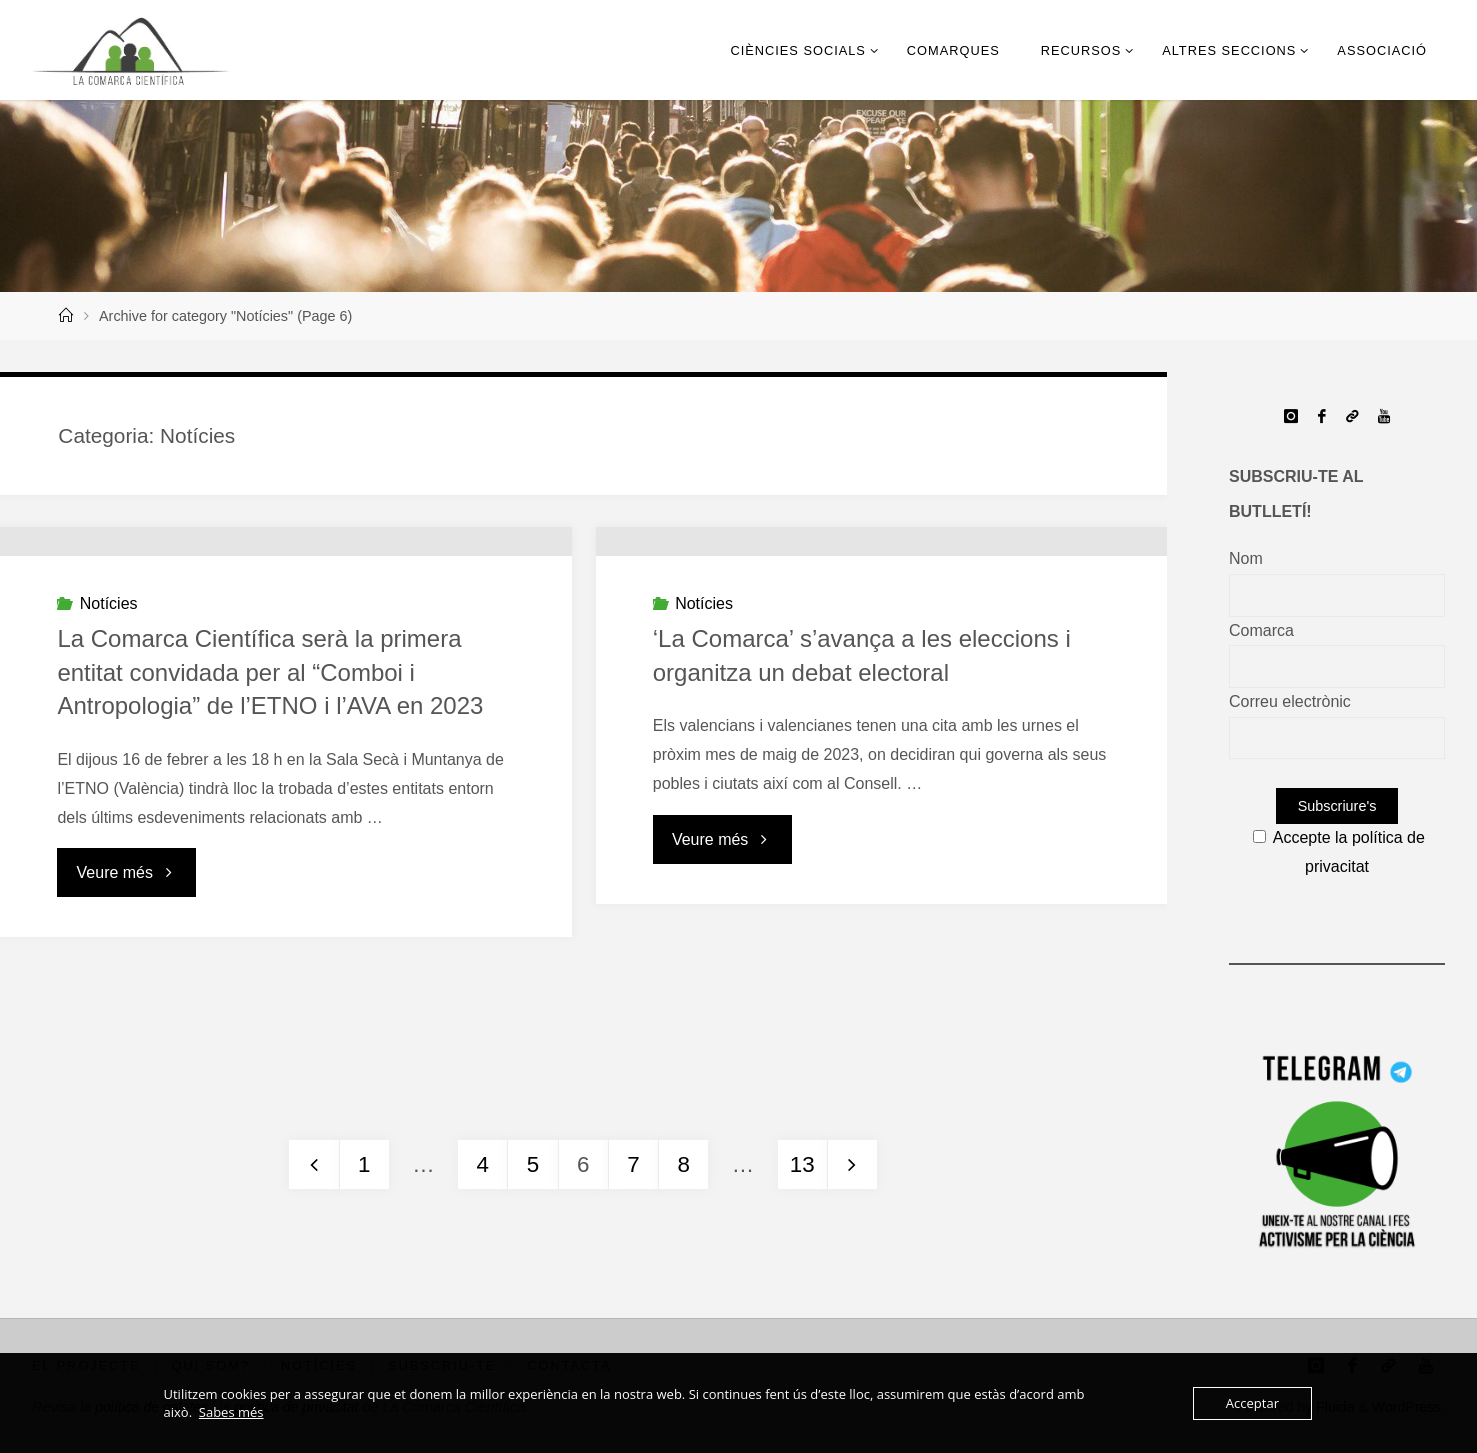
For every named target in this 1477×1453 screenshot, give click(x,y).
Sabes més (231, 1412)
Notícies (109, 756)
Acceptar (1252, 1403)
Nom (1246, 558)
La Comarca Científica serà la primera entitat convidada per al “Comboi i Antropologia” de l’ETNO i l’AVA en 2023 (270, 825)
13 (802, 1164)
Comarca (1261, 630)
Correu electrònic (1290, 701)
